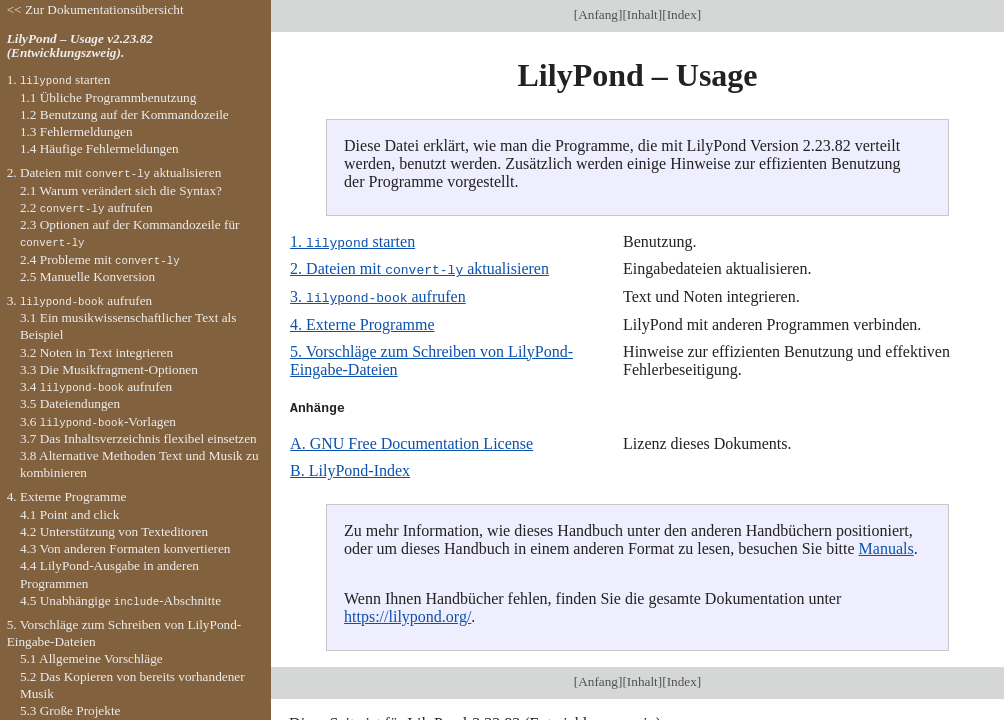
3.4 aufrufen (96, 386)
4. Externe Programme (362, 322)
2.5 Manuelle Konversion (87, 276)
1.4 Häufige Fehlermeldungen (99, 148)
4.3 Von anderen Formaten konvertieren (125, 548)
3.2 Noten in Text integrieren (96, 352)
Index (682, 14)
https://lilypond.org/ (407, 614)
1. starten (352, 241)
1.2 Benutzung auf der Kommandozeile (124, 114)
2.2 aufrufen (86, 207)
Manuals (886, 546)
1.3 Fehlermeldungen (76, 131)
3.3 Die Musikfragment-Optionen (109, 369)
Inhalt (642, 14)
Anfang (598, 14)
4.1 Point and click (69, 514)
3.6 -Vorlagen (98, 421)
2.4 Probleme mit (100, 259)
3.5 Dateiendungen (70, 403)
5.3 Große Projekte (70, 710)
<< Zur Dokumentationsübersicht (95, 9)
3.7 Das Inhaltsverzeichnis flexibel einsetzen (138, 438)
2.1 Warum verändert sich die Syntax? (121, 190)
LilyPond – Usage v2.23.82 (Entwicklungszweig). (80, 46)
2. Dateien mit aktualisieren (419, 268)
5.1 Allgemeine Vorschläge (91, 658)
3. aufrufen (378, 295)
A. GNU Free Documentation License (411, 441)
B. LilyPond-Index (350, 468)
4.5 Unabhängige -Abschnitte (120, 600)
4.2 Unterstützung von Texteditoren (114, 531)
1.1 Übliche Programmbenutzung (108, 97)
